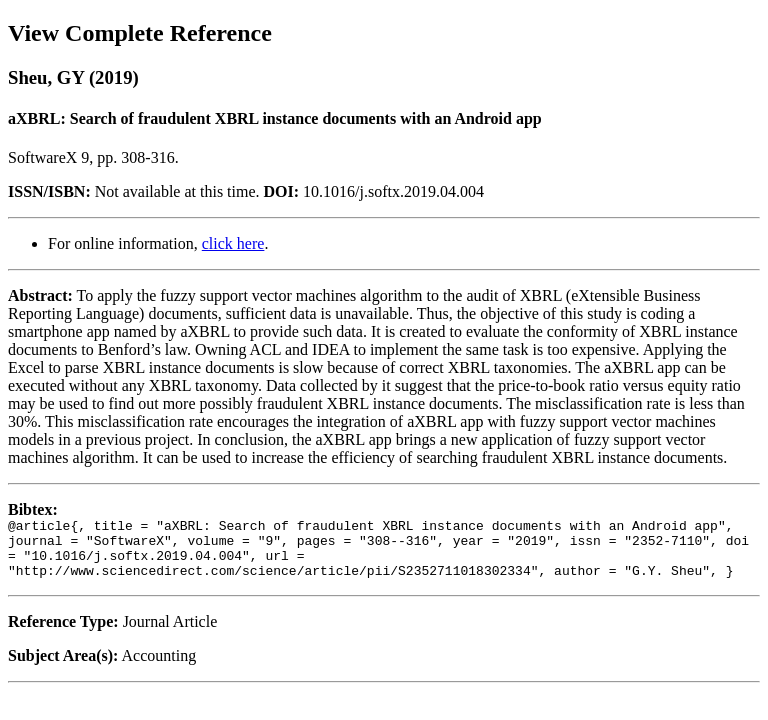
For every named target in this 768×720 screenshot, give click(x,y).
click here (233, 243)
